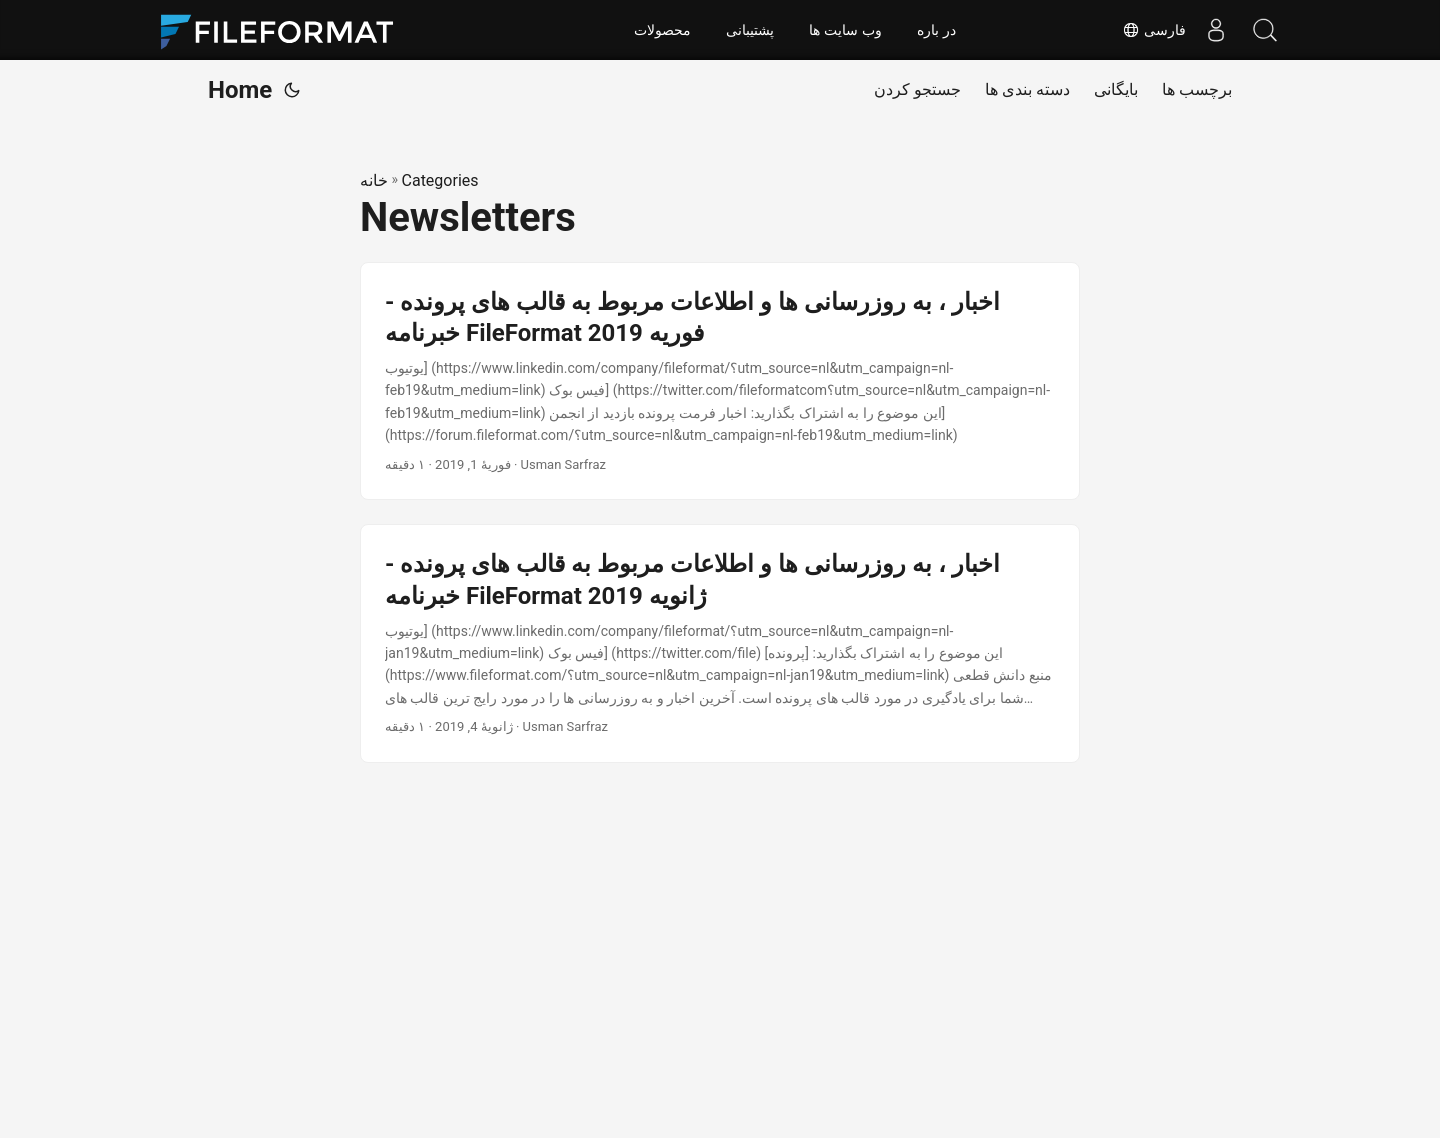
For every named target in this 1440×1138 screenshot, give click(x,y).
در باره (936, 30)
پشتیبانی (750, 30)
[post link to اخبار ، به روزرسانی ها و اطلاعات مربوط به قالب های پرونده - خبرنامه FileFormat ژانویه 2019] (720, 643)
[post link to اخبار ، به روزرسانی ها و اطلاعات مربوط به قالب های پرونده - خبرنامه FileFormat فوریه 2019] (720, 381)
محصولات (662, 30)
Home (240, 90)
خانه (374, 180)
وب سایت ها (845, 30)
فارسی (1153, 30)
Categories (440, 180)
